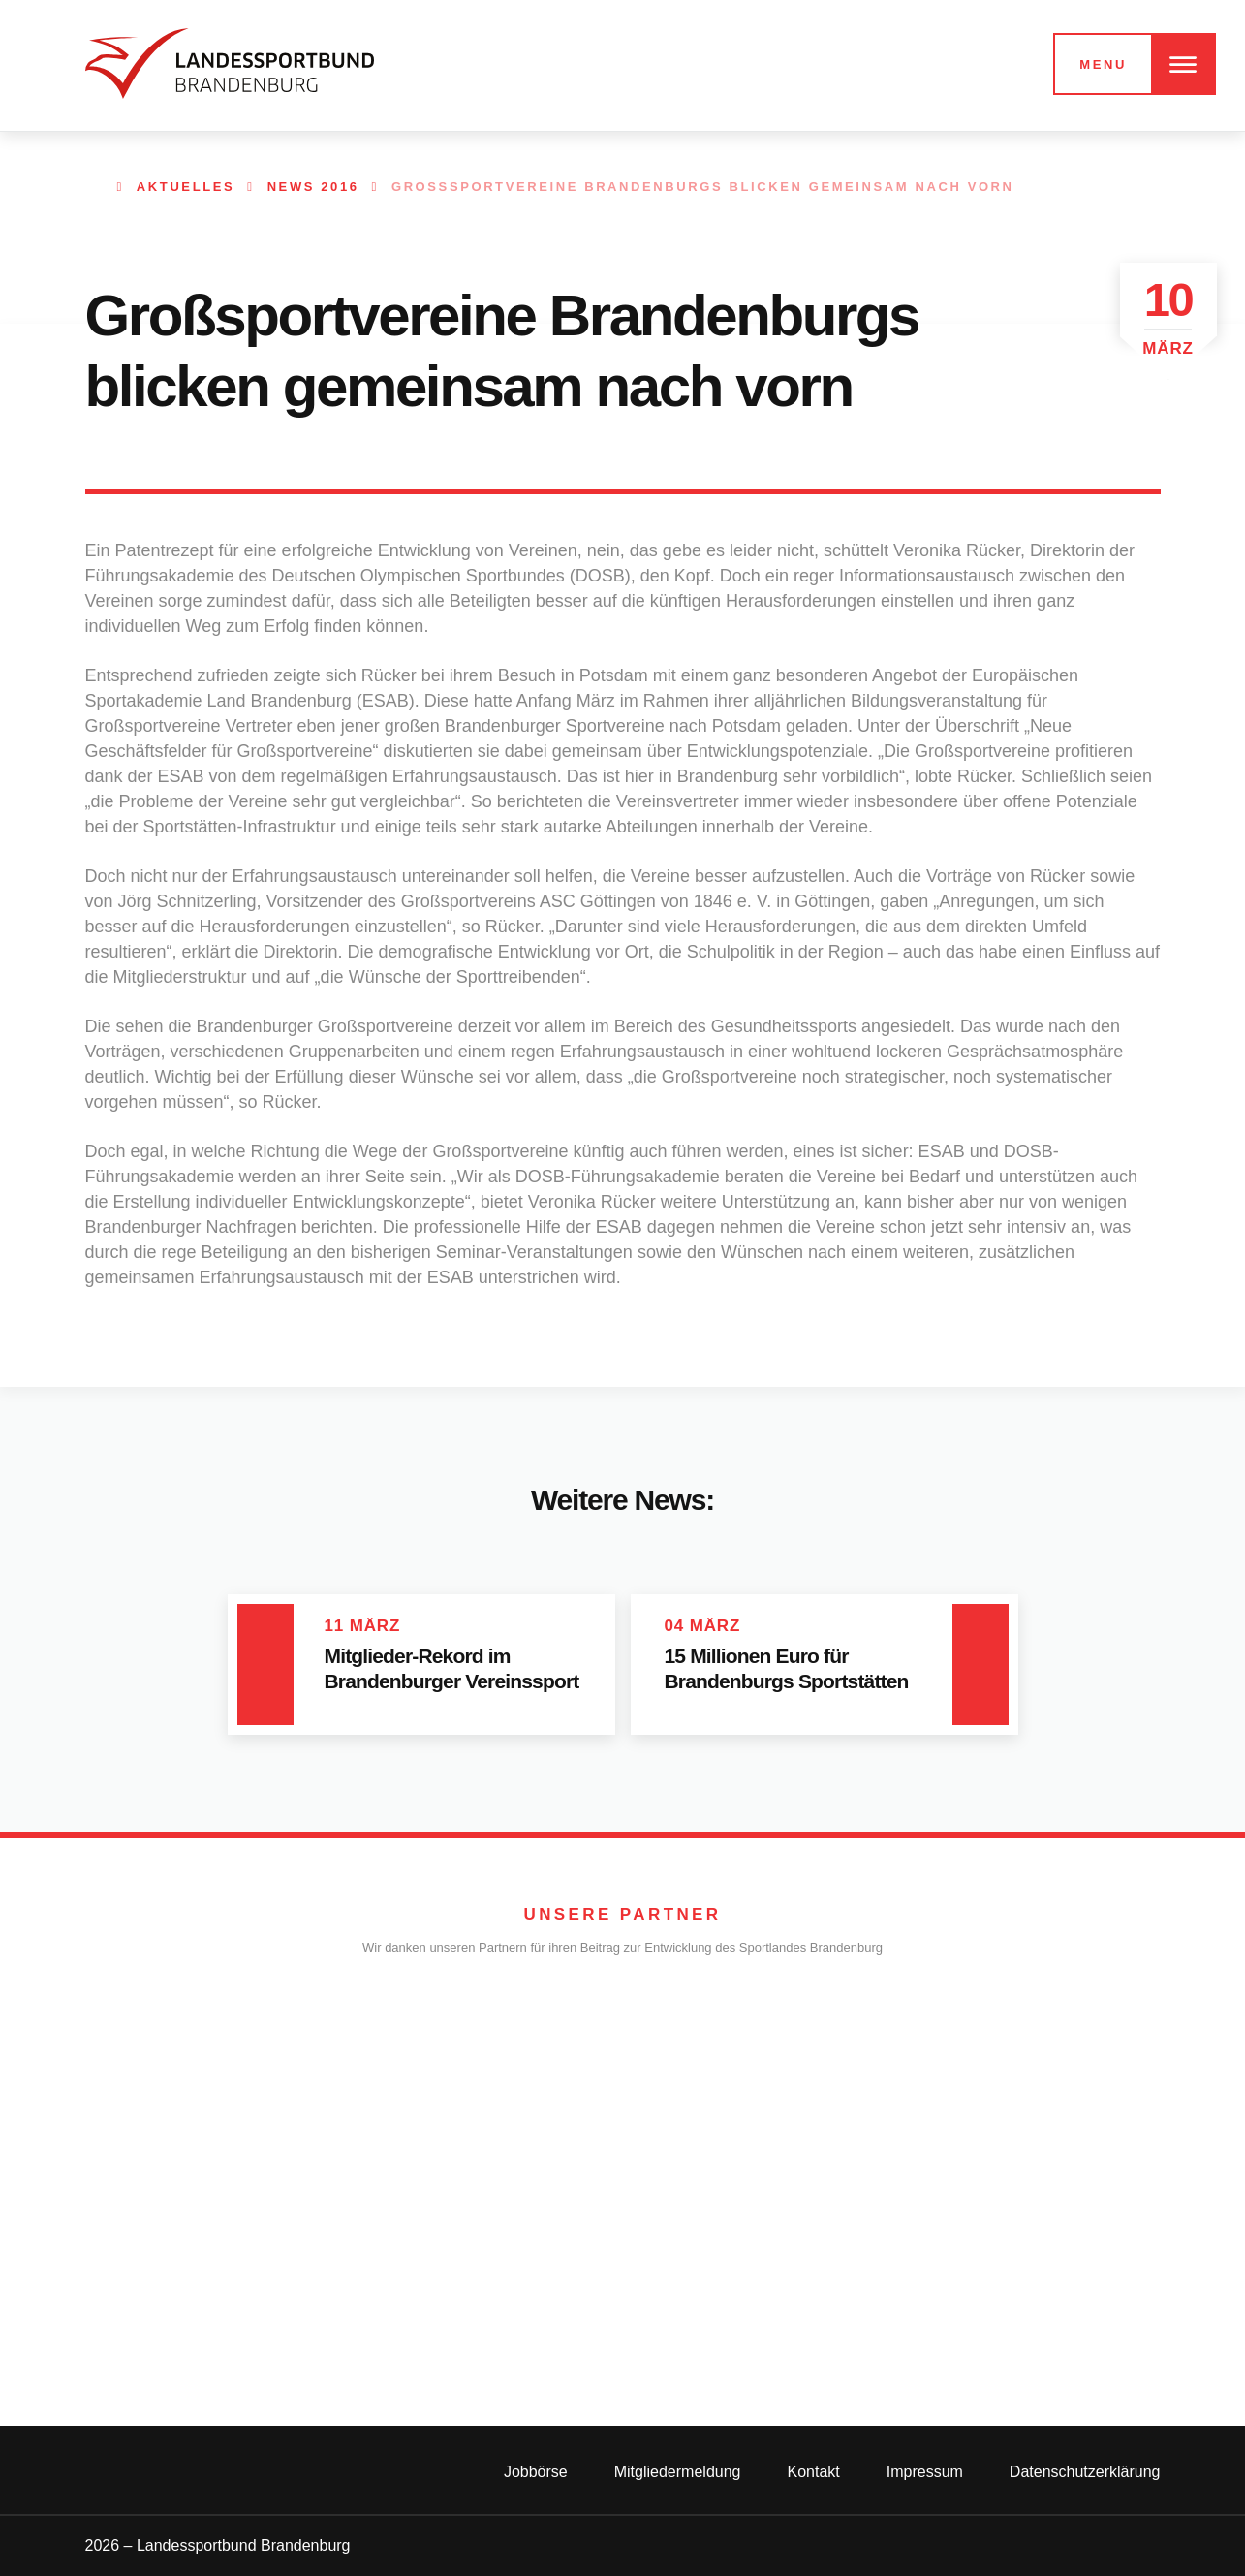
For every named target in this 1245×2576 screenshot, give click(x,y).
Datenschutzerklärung (1085, 2472)
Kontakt (813, 2472)
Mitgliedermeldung (677, 2472)
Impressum (925, 2472)
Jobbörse (536, 2472)
